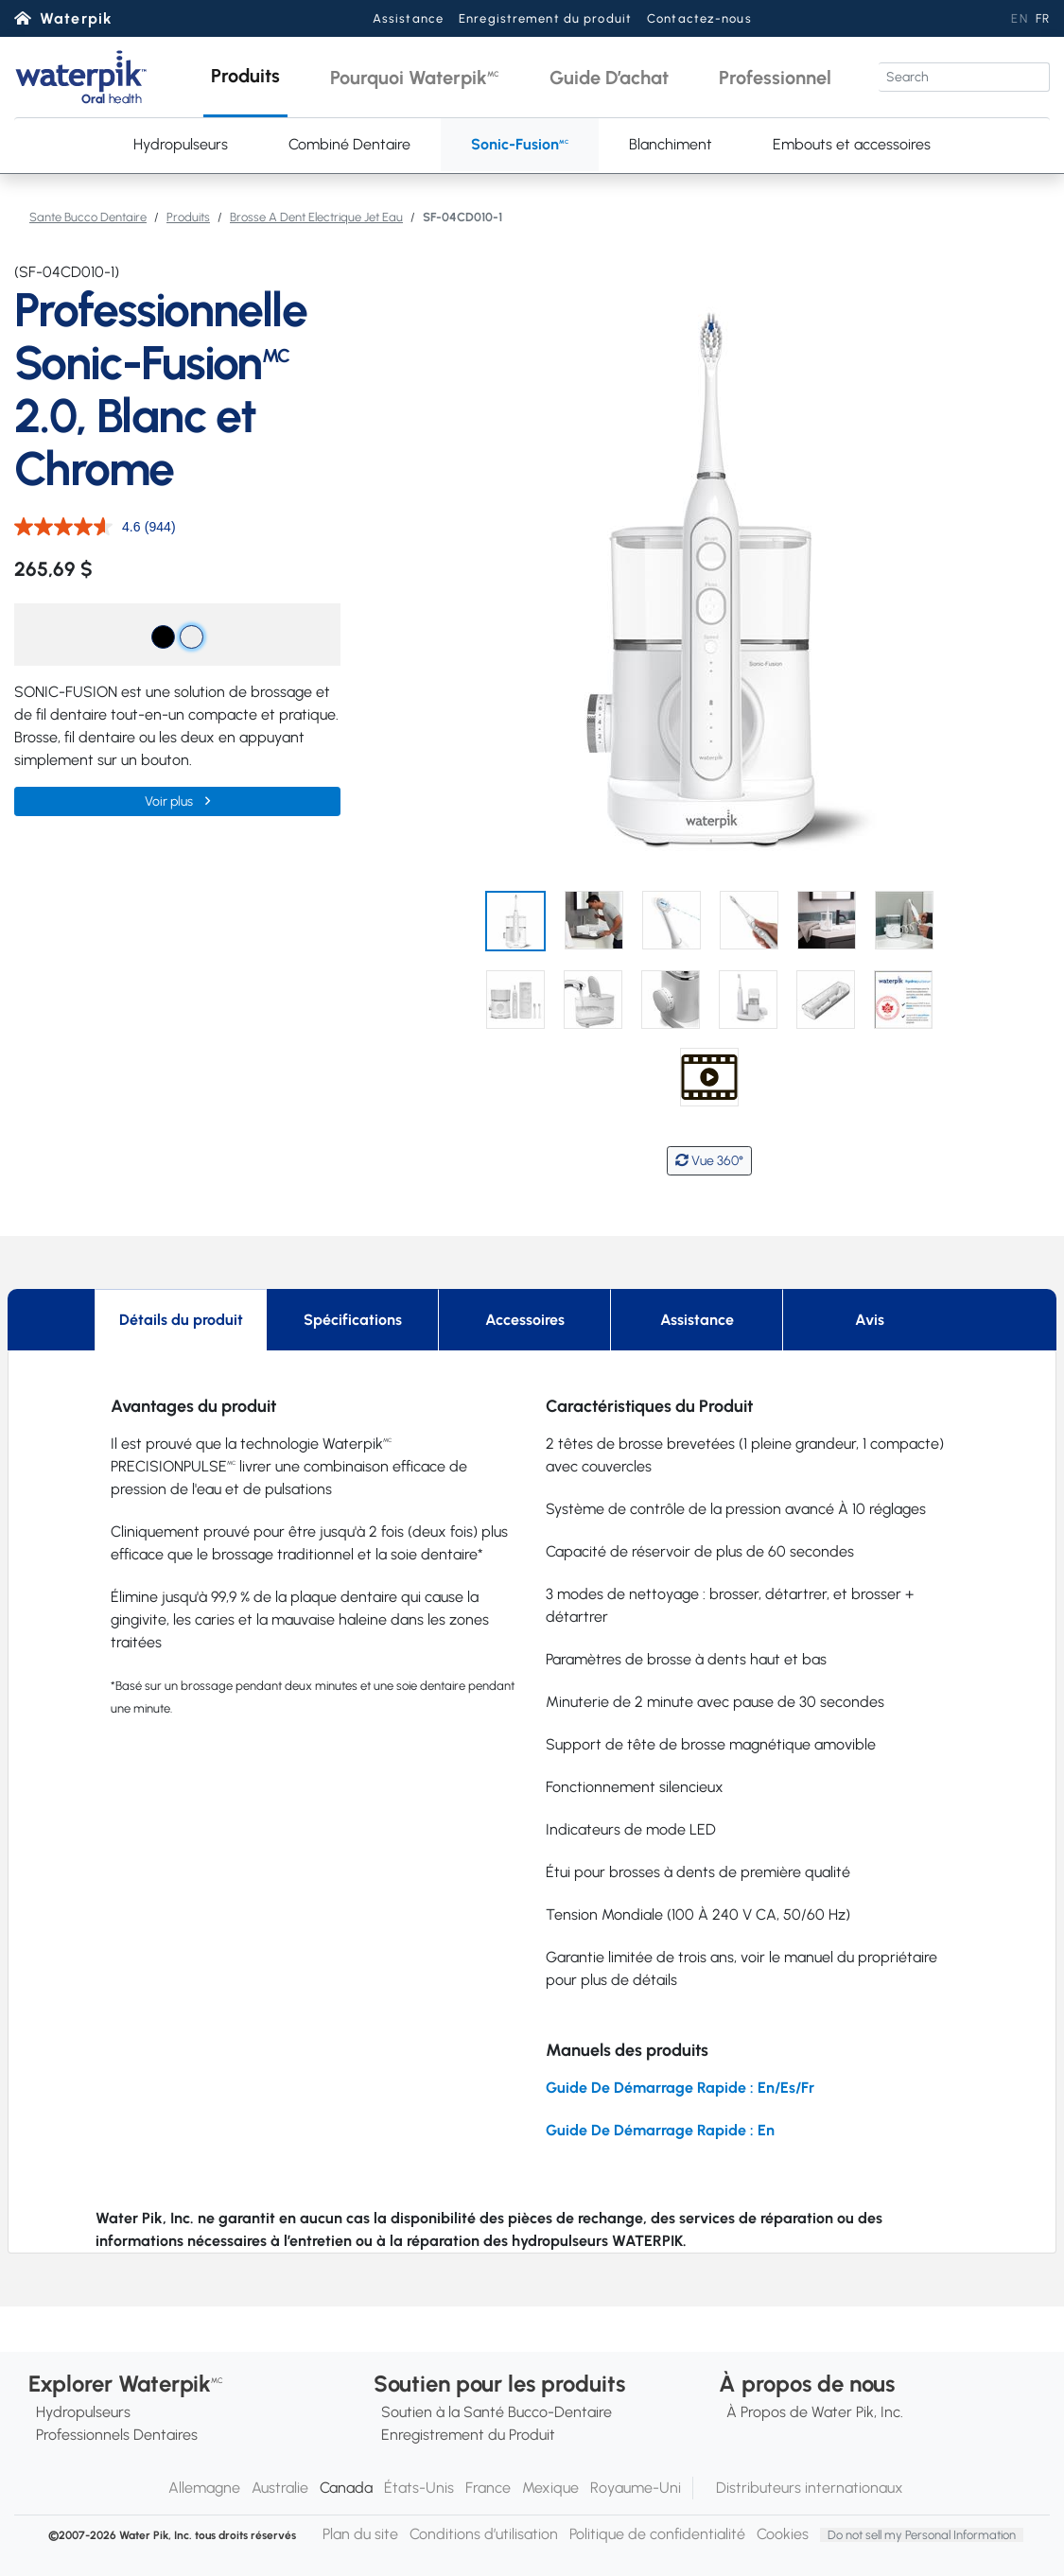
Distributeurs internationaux (809, 2488)
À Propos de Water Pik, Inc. (814, 2412)
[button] (245, 77)
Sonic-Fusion (519, 144)
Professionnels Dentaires (117, 2435)
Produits (188, 217)
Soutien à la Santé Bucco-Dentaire (496, 2412)
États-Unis (419, 2488)
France (488, 2488)
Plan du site (360, 2534)
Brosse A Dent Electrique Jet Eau (316, 217)
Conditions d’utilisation (484, 2534)
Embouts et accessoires (852, 144)
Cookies (783, 2534)
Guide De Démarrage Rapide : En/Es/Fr (680, 2088)
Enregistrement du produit (545, 18)
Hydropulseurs (180, 144)
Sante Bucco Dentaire (88, 217)
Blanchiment (670, 144)
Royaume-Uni (635, 2488)
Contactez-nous (699, 18)
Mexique (550, 2488)
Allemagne (204, 2488)
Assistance (408, 18)
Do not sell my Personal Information (922, 2535)
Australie (280, 2488)
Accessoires (525, 1320)
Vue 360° (709, 1161)
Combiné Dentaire (349, 144)
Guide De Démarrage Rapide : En (660, 2130)
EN (1019, 18)
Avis (869, 1320)
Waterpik (76, 18)
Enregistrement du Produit (468, 2435)
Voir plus (170, 801)
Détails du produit (181, 1320)
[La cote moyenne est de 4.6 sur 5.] (79, 526)
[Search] (964, 77)
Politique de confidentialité (657, 2534)
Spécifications (353, 1320)
